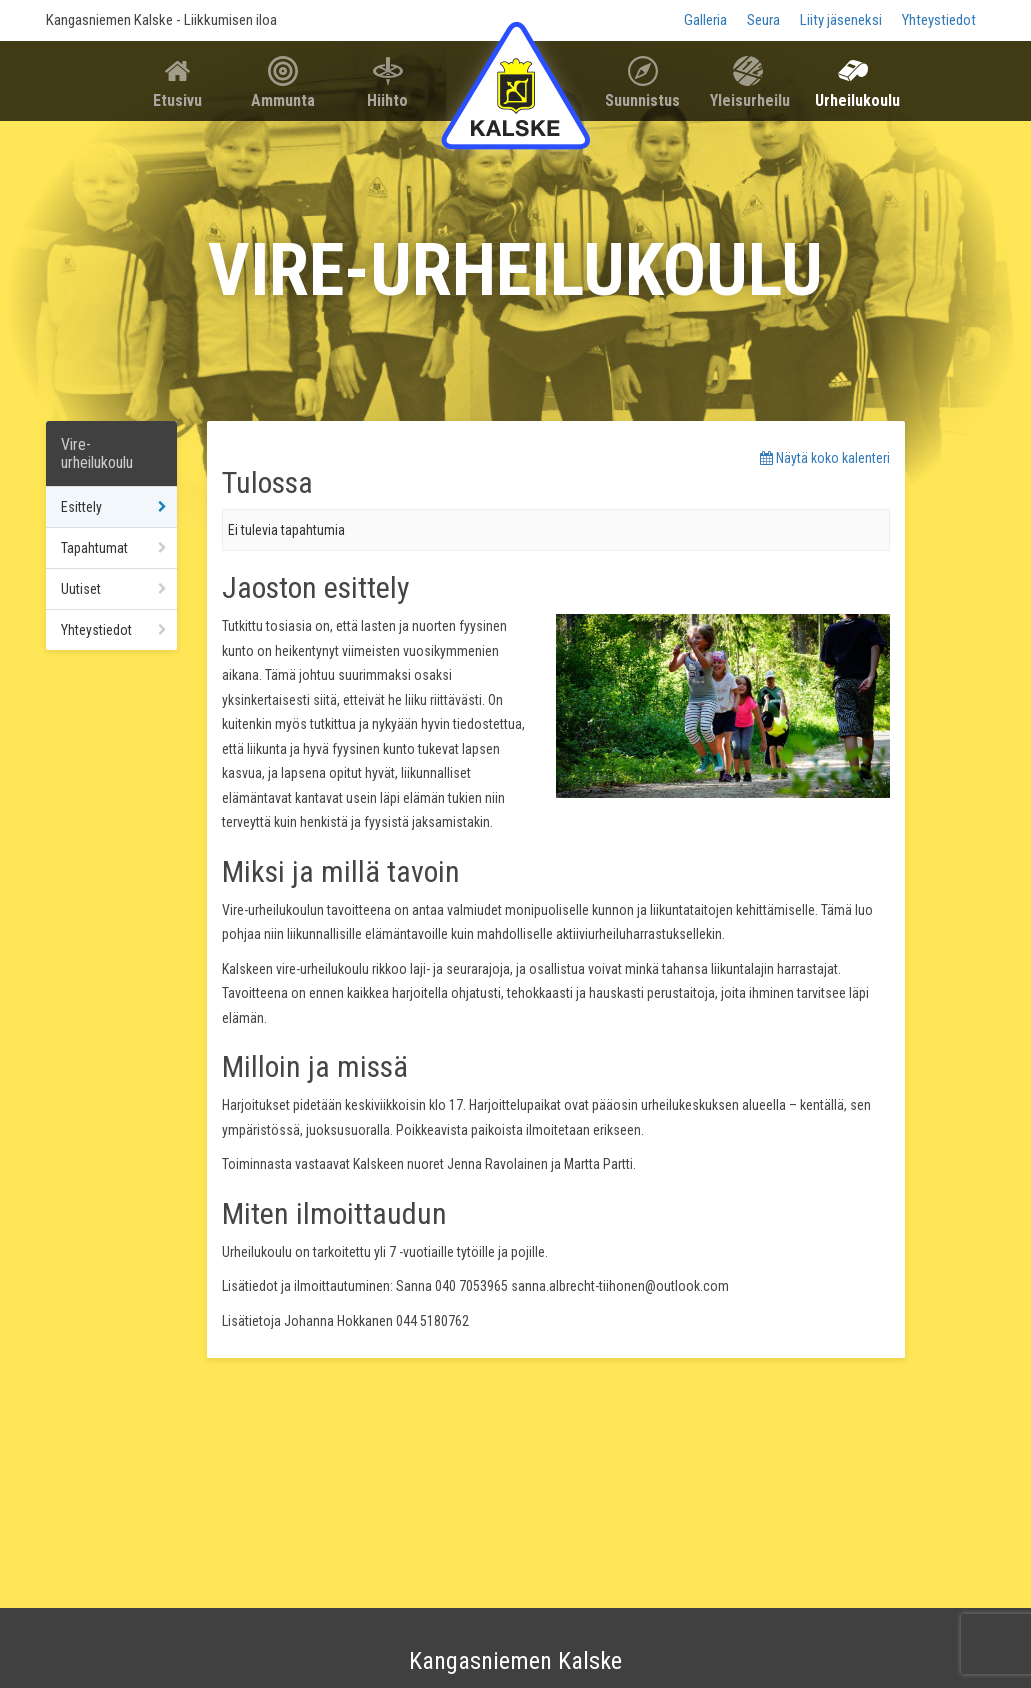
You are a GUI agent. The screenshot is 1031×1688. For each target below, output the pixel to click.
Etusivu (177, 100)
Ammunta (283, 100)
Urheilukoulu (857, 100)
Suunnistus (642, 100)
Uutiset (81, 589)
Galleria (705, 20)
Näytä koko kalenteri (825, 458)
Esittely (81, 507)
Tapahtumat (94, 548)
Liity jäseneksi (841, 20)
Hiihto (387, 100)
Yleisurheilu (750, 100)
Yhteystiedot (939, 20)
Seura (763, 20)
